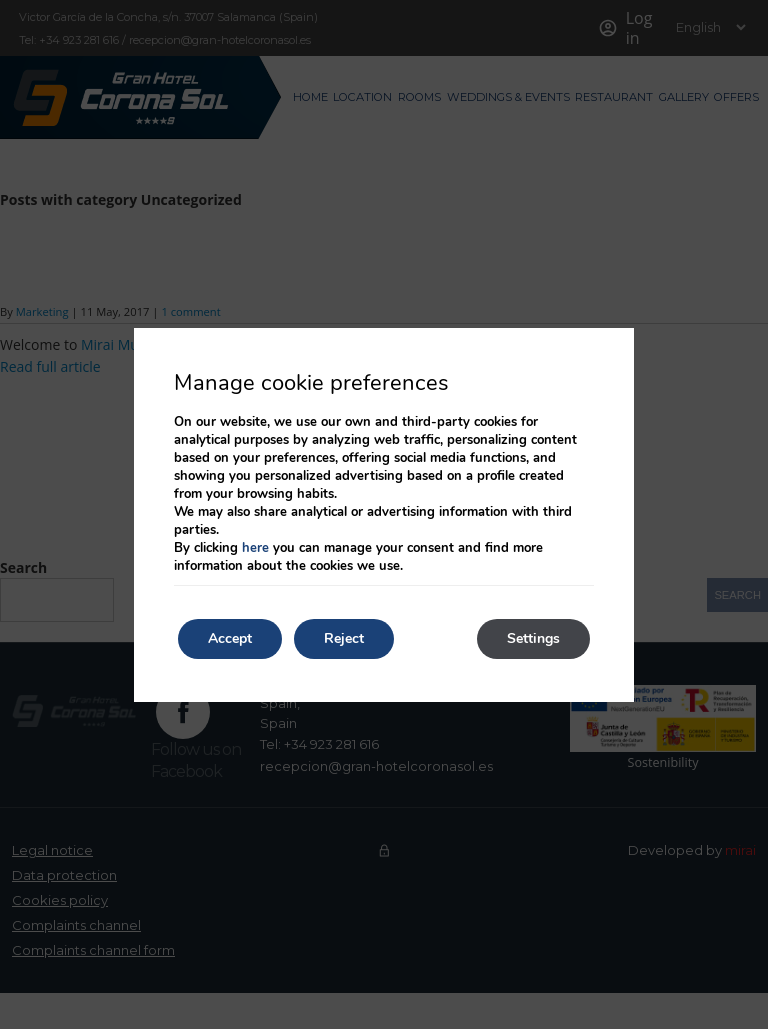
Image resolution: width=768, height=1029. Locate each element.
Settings (533, 638)
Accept (230, 638)
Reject (344, 638)
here (255, 548)
